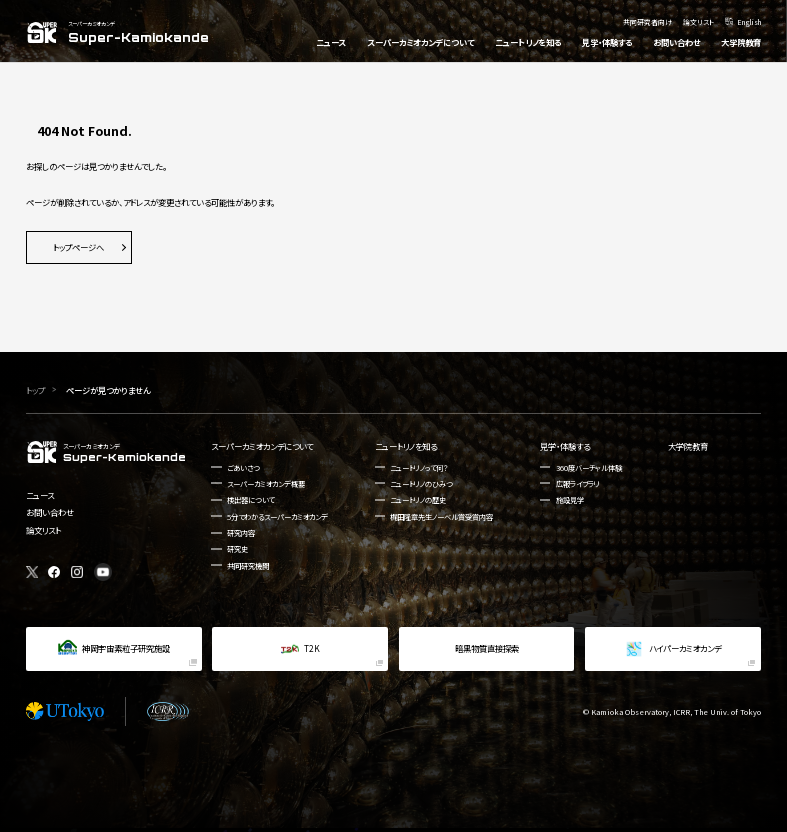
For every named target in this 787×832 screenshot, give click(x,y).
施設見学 (570, 499)
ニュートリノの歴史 (418, 499)
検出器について (250, 499)
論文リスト (698, 21)
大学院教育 (688, 446)
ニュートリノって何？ (419, 467)
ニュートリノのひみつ (421, 483)
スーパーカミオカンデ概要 (266, 483)
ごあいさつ (243, 467)
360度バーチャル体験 (589, 467)
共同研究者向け (647, 21)
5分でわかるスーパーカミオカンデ (277, 516)
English (749, 21)
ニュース (40, 495)
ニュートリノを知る (406, 446)
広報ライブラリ (578, 483)
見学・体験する (565, 446)
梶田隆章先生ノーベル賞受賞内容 (441, 516)
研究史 (237, 548)
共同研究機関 (248, 565)
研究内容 (241, 532)
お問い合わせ (50, 512)
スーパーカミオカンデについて (262, 446)
